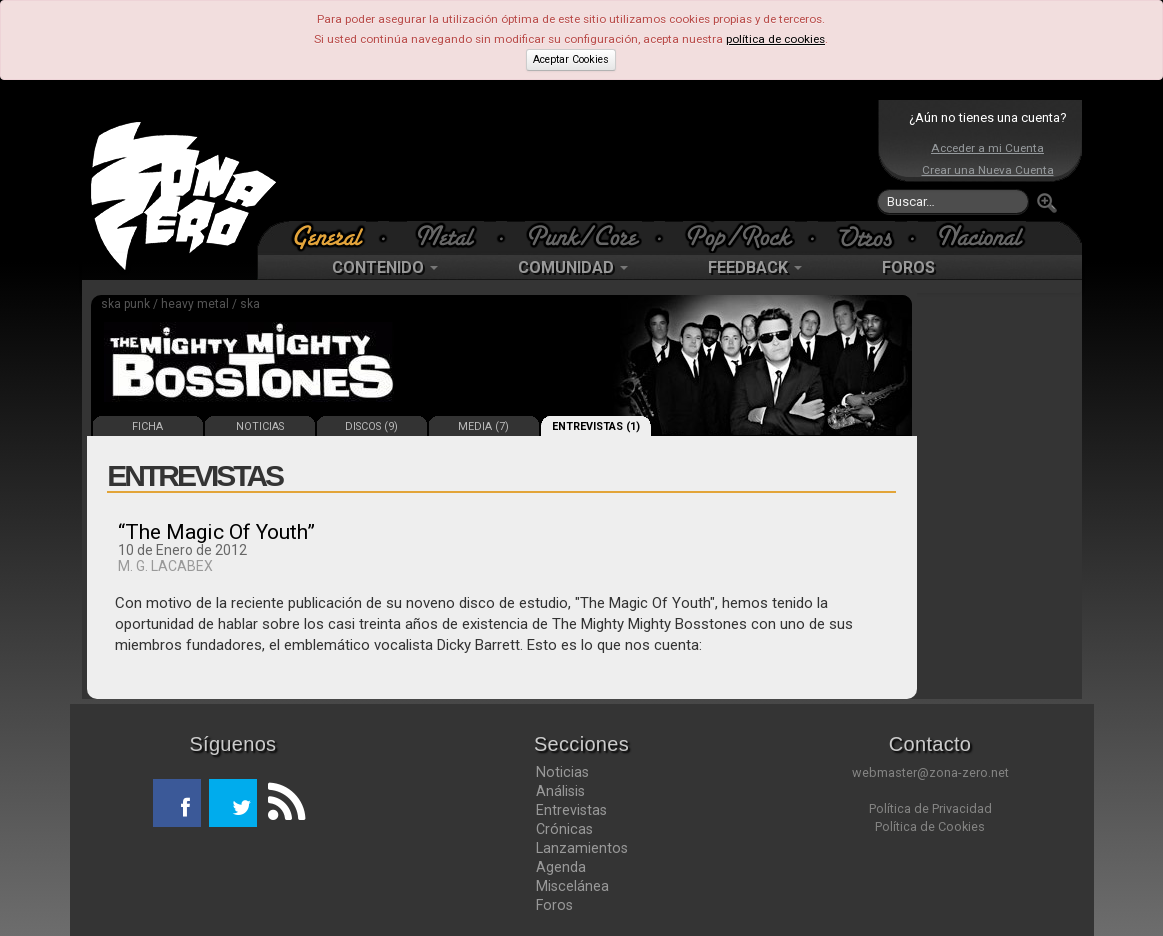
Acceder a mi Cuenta (987, 148)
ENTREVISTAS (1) (596, 426)
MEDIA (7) (483, 426)
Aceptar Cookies (571, 59)
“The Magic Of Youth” (216, 532)
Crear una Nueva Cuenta (988, 170)
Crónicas (564, 829)
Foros (554, 905)
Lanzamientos (582, 848)
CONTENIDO (385, 267)
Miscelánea (572, 886)
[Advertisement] (577, 160)
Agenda (561, 867)
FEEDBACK (755, 267)
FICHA (147, 426)
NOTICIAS (260, 426)
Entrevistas (571, 810)
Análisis (560, 791)
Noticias (562, 772)
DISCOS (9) (371, 426)
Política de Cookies (930, 826)
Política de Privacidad (930, 808)
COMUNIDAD (573, 267)
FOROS (908, 267)
